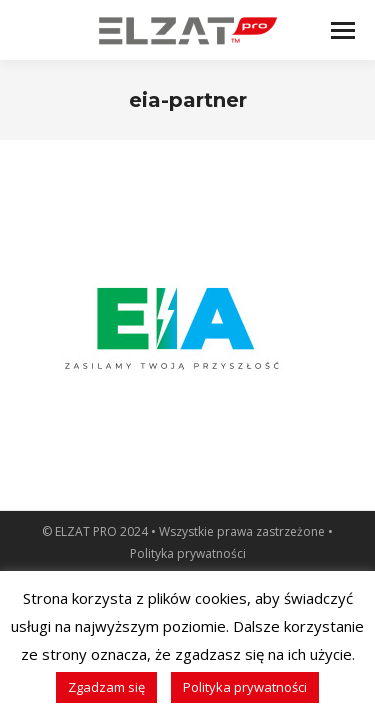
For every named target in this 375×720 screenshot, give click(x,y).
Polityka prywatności (188, 553)
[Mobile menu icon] (343, 30)
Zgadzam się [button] (106, 687)
